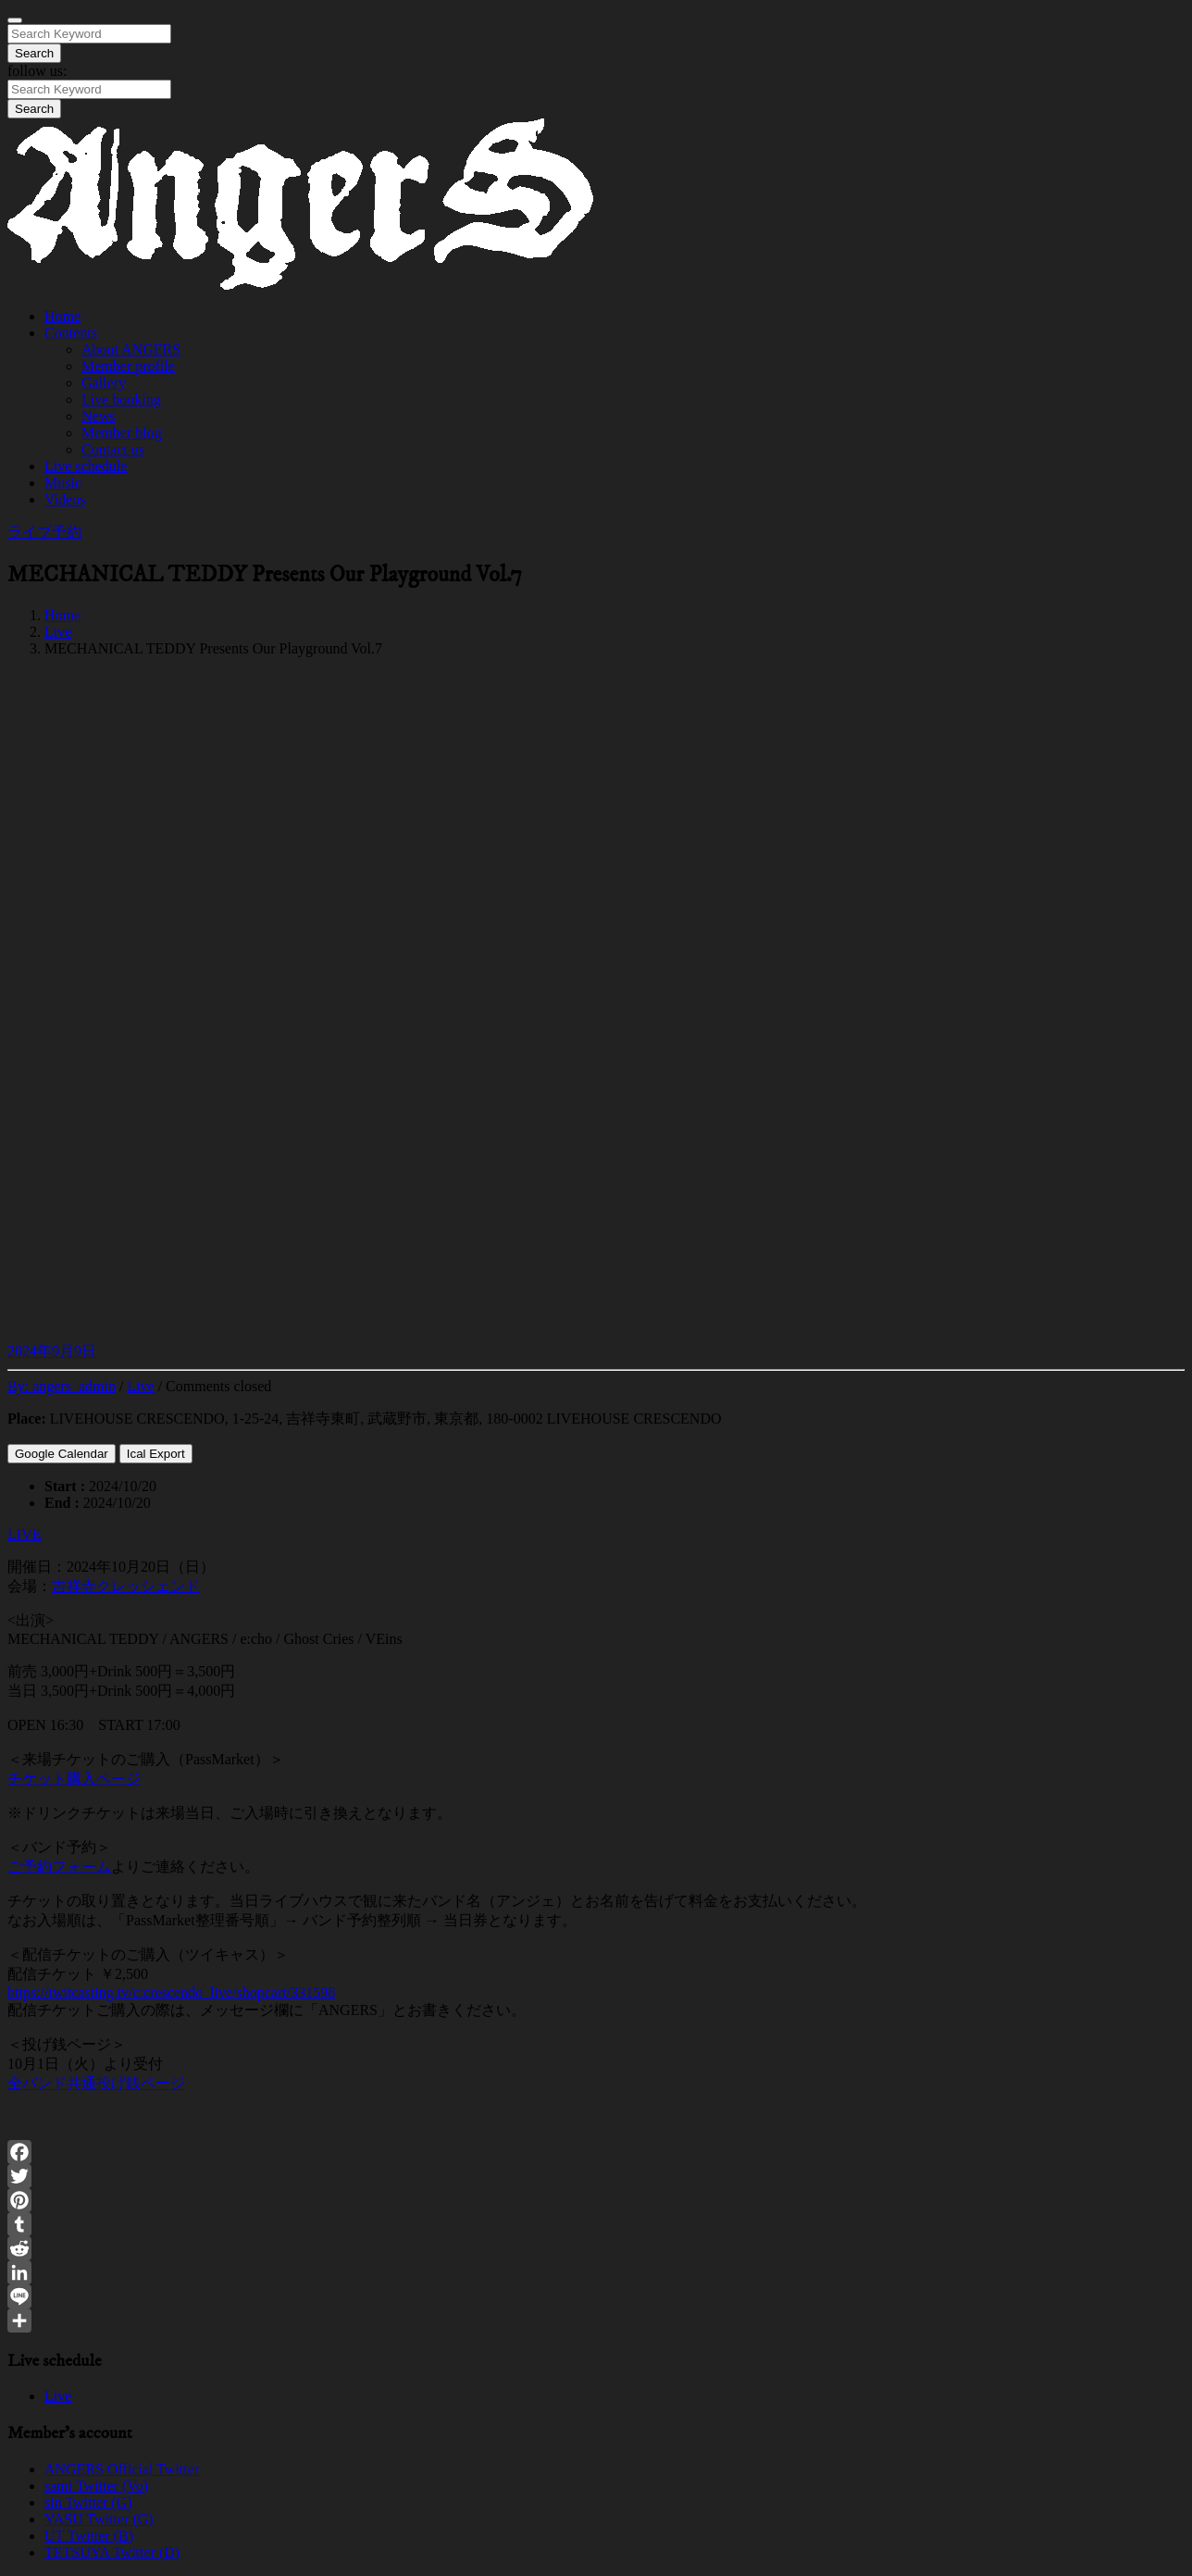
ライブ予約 (44, 532)
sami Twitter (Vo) (96, 2486)
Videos (64, 499)
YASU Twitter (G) (99, 2519)
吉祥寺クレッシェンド (126, 1586)
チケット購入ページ (74, 1778)
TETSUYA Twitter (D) (112, 2552)
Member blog (121, 433)
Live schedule (85, 466)
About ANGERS (130, 349)
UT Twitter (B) (88, 2536)
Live (57, 632)
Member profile (128, 366)
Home (62, 316)
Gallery (103, 383)
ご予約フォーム (59, 1866)
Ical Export (156, 1454)
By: (61, 1386)
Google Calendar (61, 1454)
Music (62, 483)
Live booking (121, 399)
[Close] (14, 20)
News (98, 416)
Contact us (112, 449)
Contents (70, 333)
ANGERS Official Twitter (121, 2469)
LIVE (24, 1534)
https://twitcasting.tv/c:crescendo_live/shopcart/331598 (171, 1992)
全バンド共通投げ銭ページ (96, 2083)
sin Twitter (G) (88, 2502)
